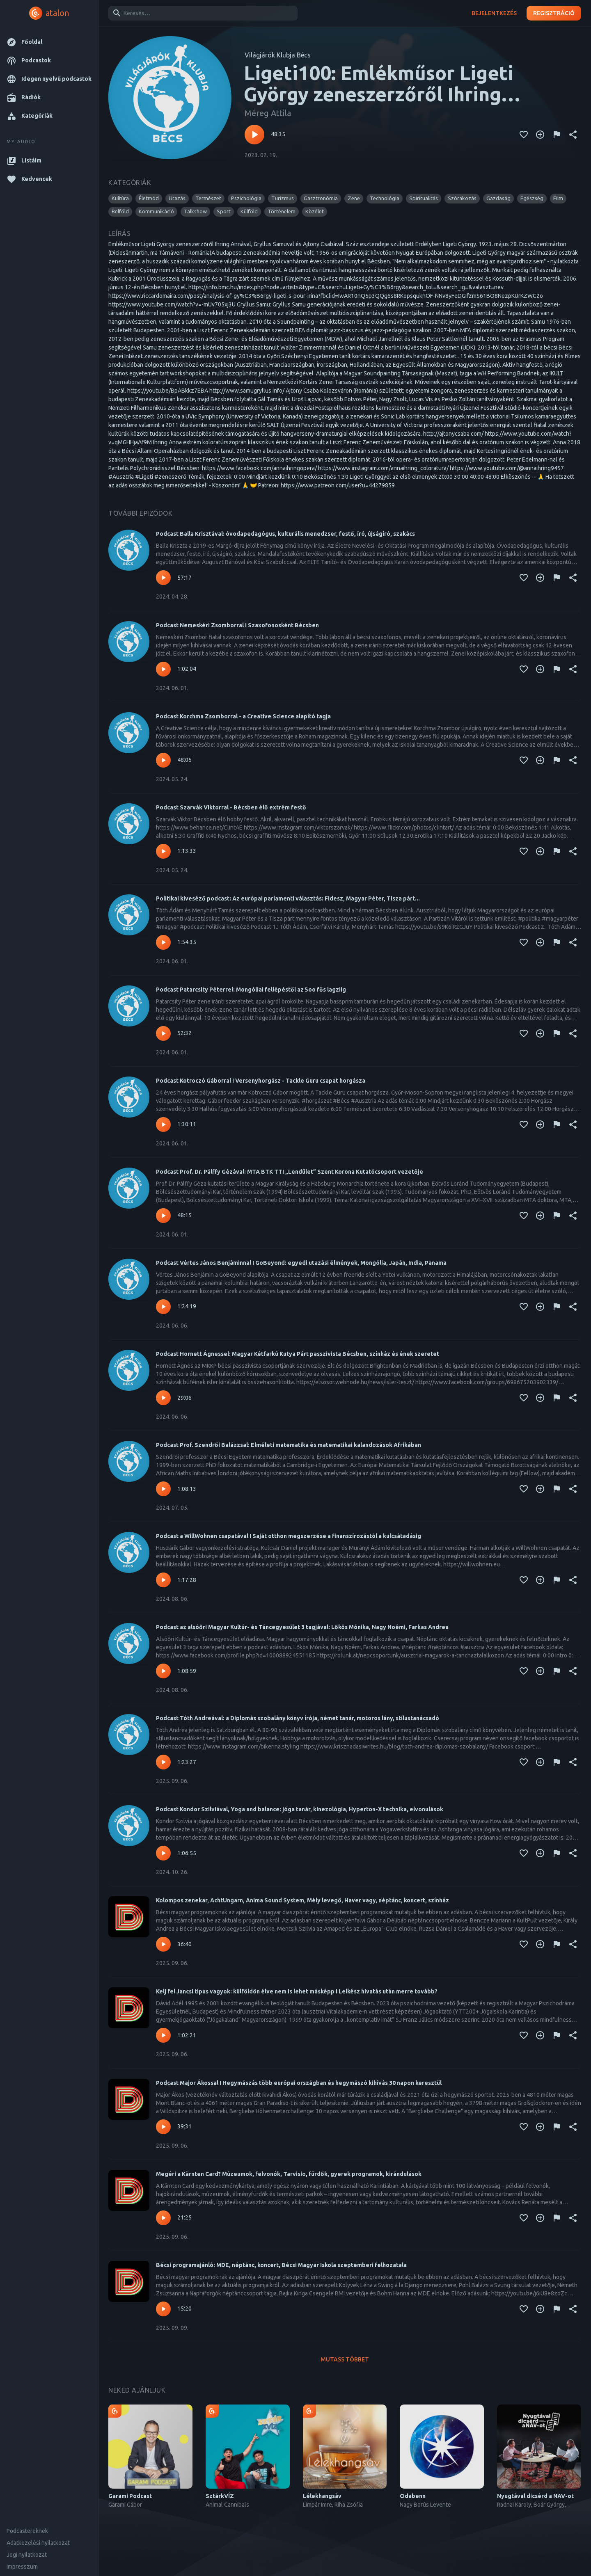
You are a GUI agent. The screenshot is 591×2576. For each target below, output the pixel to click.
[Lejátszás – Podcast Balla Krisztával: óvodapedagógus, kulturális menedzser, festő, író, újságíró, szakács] (163, 577)
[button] (49, 42)
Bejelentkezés (494, 13)
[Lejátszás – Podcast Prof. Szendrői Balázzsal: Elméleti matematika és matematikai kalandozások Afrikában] (163, 1488)
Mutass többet (344, 2359)
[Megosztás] (573, 134)
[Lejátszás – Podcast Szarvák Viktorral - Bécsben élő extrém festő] (163, 851)
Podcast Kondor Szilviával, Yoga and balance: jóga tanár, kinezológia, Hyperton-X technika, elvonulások (299, 1809)
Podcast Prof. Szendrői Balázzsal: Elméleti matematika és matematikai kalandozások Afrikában (288, 1445)
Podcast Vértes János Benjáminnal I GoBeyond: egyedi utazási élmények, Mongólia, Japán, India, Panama (301, 1262)
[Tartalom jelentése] (556, 134)
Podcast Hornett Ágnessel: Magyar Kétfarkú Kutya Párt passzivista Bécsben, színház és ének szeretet (297, 1354)
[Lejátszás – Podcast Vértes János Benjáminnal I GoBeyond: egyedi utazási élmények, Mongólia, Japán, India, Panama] (163, 1306)
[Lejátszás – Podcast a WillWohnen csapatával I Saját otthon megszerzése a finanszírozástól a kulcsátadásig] (163, 1580)
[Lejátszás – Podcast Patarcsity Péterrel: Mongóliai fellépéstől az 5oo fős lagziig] (163, 1033)
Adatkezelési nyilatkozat (38, 2542)
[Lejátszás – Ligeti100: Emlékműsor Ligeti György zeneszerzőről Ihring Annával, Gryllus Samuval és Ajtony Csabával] (254, 134)
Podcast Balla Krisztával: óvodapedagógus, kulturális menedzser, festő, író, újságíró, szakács (285, 533)
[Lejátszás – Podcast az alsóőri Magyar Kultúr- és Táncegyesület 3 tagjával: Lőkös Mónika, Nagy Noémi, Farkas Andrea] (163, 1671)
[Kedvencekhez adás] (523, 134)
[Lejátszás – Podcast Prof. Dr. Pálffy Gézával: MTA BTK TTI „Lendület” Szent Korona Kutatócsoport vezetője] (163, 1215)
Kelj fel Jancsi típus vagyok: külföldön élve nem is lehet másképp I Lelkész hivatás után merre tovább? (297, 1991)
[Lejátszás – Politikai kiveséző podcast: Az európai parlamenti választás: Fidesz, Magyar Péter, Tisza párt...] (163, 942)
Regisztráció (554, 13)
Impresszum (22, 2566)
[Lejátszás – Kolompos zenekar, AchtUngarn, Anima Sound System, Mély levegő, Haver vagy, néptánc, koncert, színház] (163, 1944)
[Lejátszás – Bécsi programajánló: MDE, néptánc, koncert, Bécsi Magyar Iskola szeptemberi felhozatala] (163, 2309)
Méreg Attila (268, 113)
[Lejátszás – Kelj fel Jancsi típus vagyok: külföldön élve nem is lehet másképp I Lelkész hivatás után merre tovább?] (163, 2035)
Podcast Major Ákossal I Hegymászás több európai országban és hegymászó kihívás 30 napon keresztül (299, 2083)
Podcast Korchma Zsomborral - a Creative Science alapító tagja (243, 716)
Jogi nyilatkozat (27, 2554)
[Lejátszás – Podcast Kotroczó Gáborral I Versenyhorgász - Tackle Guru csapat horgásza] (163, 1124)
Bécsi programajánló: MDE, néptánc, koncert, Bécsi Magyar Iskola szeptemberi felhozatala (281, 2265)
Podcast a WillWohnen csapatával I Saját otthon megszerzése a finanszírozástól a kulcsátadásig (288, 1536)
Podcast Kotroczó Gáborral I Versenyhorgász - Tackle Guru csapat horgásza (260, 1080)
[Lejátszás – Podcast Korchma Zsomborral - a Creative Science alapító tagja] (163, 760)
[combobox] (201, 13)
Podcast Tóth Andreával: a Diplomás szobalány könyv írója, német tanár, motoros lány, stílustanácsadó (297, 1718)
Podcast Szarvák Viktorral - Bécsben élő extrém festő (231, 807)
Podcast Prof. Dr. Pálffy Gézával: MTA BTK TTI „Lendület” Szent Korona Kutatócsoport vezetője (289, 1171)
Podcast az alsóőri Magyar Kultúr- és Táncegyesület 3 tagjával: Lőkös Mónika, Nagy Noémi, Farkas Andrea (302, 1627)
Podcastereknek (27, 2531)
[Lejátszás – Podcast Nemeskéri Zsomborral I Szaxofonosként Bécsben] (163, 669)
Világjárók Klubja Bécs (278, 55)
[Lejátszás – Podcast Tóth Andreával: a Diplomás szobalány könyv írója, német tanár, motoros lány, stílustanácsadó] (163, 1762)
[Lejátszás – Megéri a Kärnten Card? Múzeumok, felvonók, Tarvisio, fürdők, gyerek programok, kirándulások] (163, 2217)
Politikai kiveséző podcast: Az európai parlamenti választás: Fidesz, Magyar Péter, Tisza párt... (288, 898)
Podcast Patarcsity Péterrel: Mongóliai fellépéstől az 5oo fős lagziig (251, 989)
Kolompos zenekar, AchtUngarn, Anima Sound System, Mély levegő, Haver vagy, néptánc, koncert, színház (302, 1900)
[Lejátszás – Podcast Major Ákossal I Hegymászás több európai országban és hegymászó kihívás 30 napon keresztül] (163, 2126)
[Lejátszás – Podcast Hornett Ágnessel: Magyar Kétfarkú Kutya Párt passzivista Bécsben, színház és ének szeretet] (163, 1397)
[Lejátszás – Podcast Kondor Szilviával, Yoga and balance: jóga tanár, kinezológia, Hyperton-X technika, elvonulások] (163, 1853)
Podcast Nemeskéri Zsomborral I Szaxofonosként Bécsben (237, 625)
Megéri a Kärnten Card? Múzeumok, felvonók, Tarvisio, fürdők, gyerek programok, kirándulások (288, 2174)
